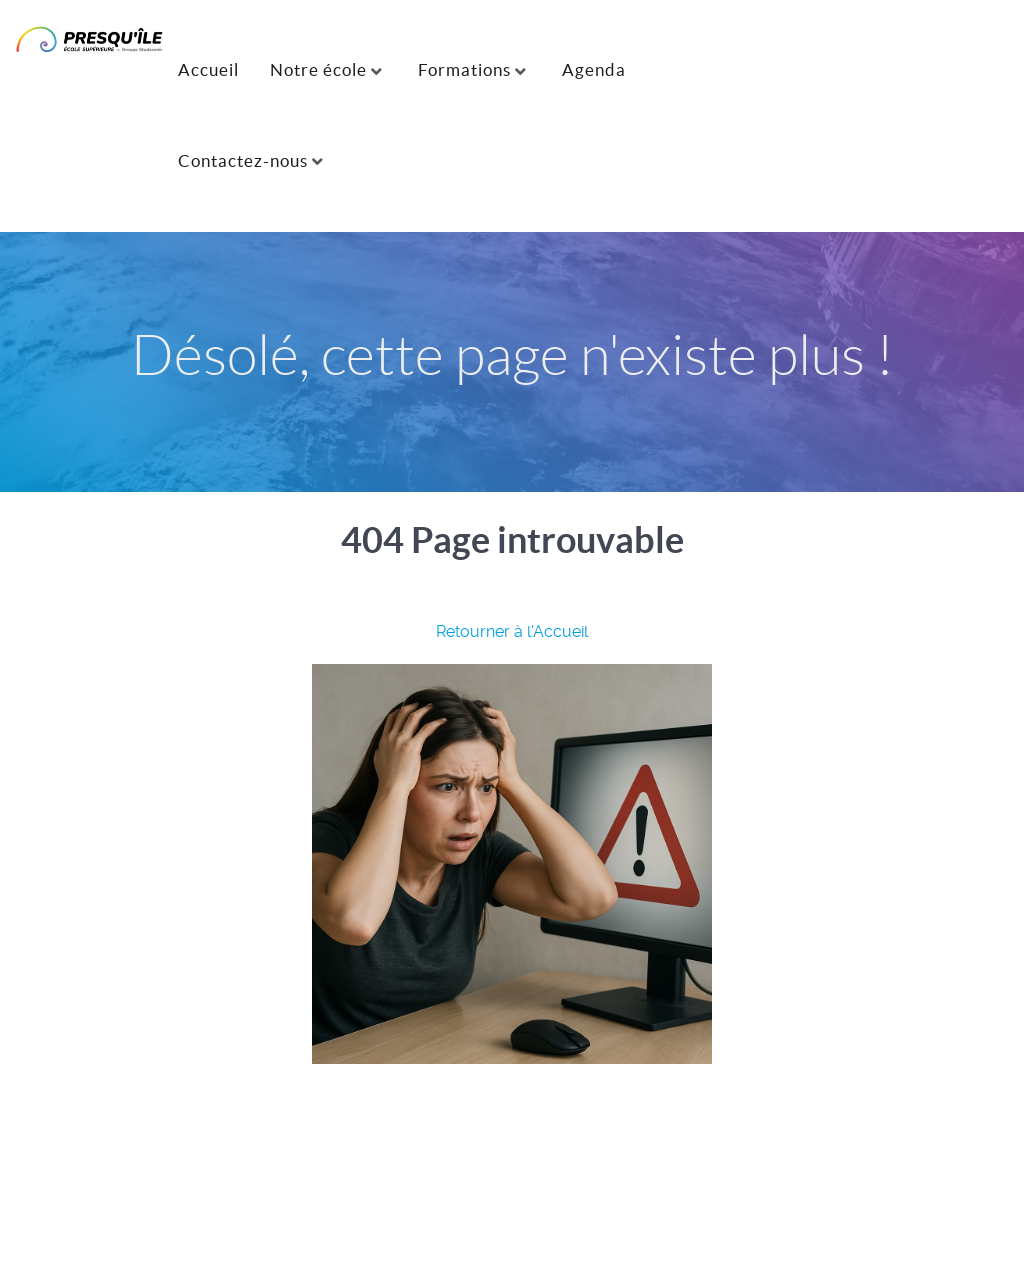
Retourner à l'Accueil (512, 631)
